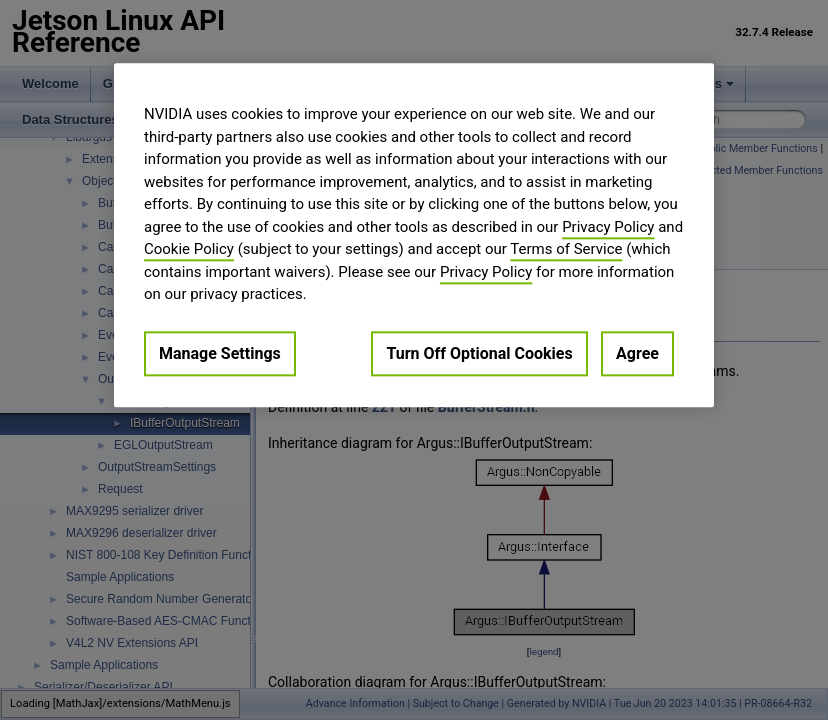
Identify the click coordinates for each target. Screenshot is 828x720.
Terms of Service (566, 249)
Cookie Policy (189, 249)
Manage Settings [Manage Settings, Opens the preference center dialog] (220, 353)
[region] (414, 235)
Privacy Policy (608, 227)
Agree (637, 353)
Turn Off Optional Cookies (479, 353)
